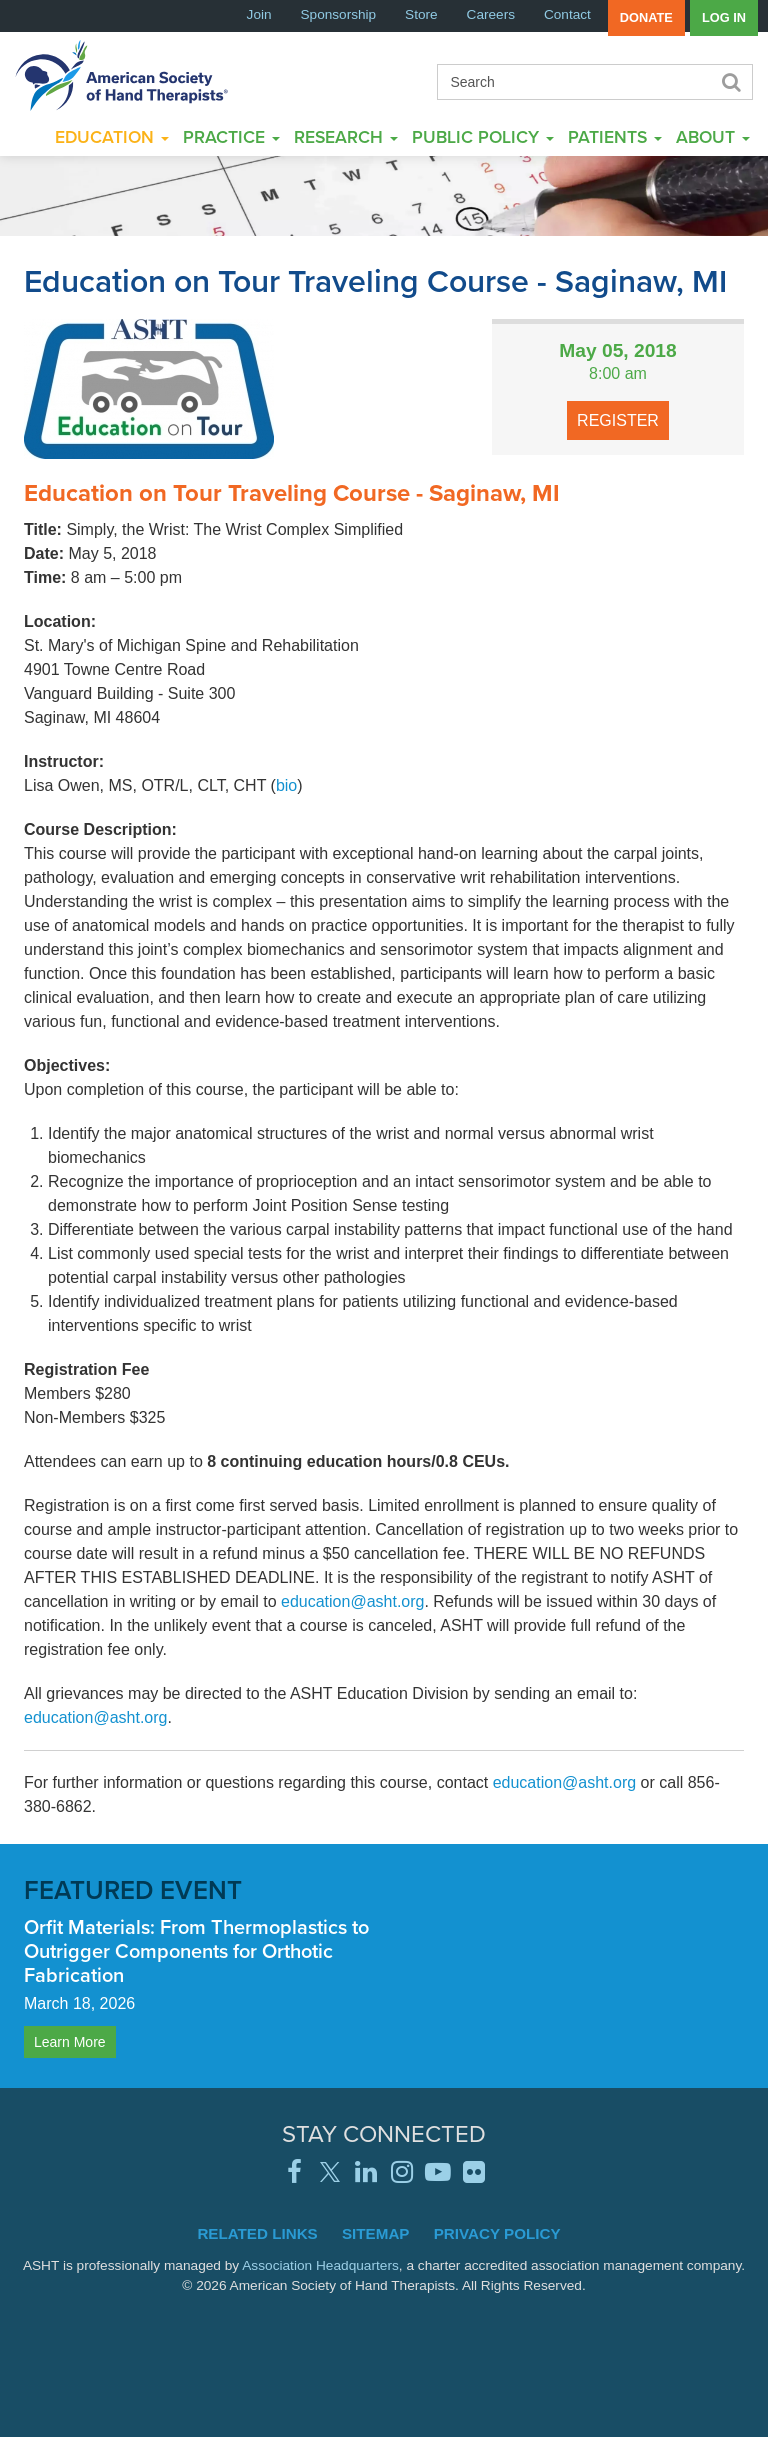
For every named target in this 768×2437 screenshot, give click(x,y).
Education (112, 136)
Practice (231, 136)
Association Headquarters (320, 2265)
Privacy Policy (497, 2233)
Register (618, 420)
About (713, 136)
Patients (615, 136)
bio (286, 785)
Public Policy (483, 136)
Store (421, 14)
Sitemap (376, 2233)
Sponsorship (339, 14)
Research (346, 136)
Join (259, 14)
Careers (491, 14)
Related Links (257, 2233)
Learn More (70, 2042)
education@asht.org (352, 1601)
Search (730, 82)
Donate (646, 17)
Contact (567, 14)
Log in (724, 17)
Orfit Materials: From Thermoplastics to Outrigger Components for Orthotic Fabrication (196, 1950)
